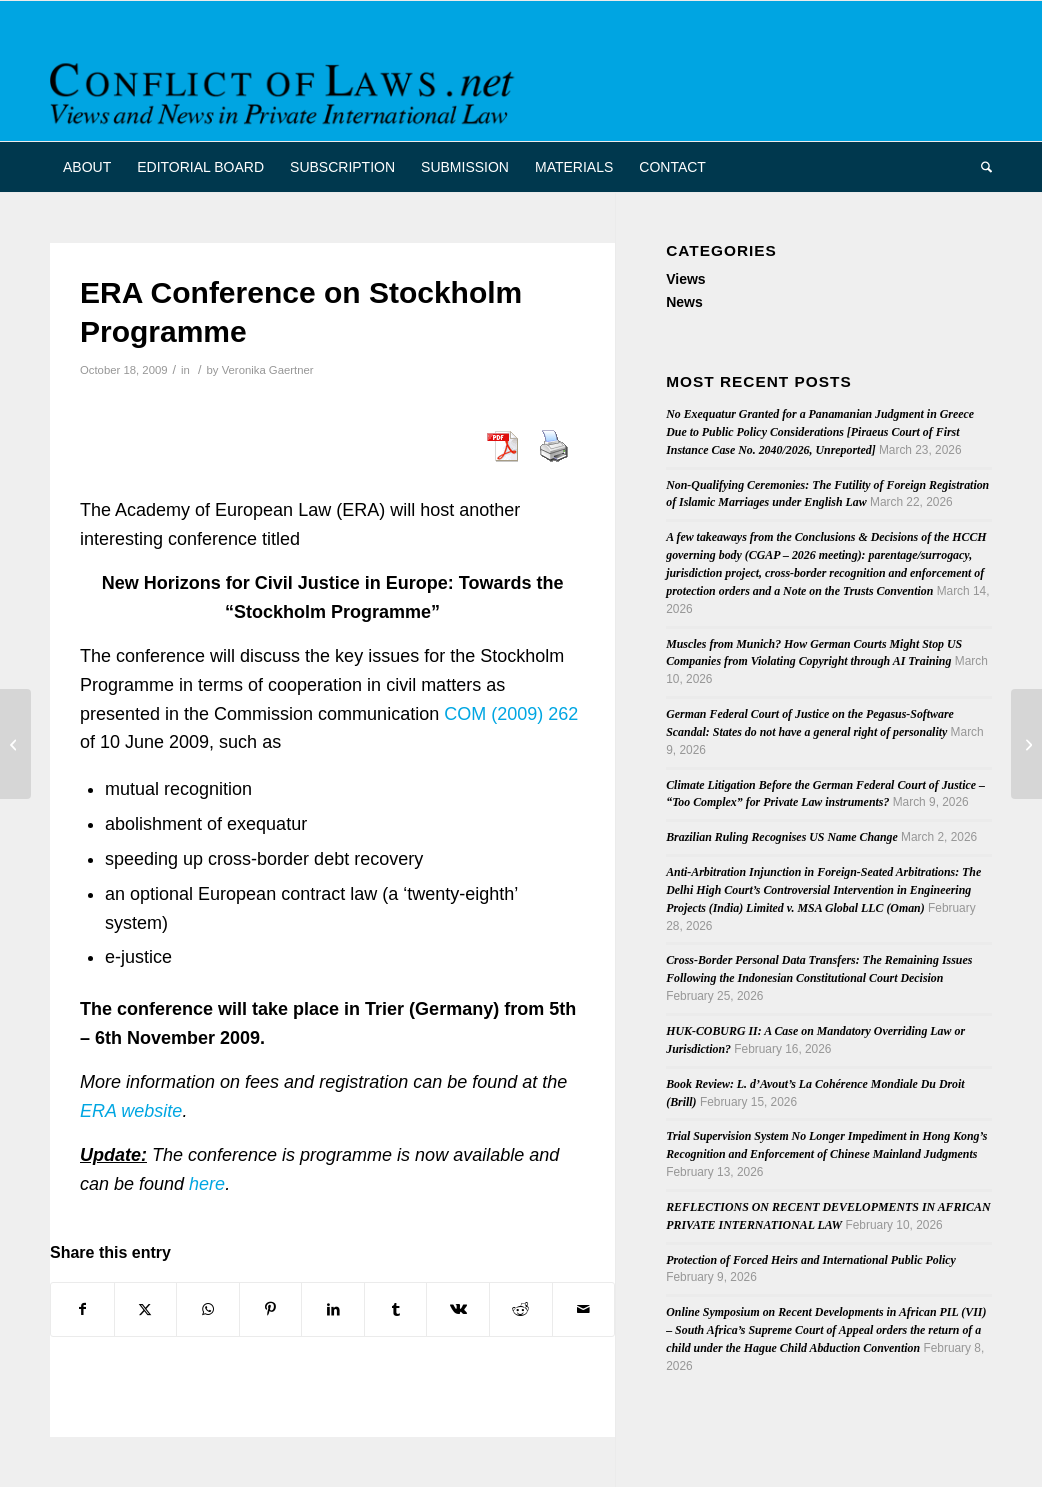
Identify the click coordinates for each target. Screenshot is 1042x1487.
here (207, 1184)
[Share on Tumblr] (396, 1309)
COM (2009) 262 (511, 714)
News (684, 302)
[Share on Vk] (458, 1309)
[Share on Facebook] (82, 1309)
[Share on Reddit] (521, 1309)
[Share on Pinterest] (271, 1309)
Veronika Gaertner (268, 370)
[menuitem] (87, 167)
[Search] (980, 167)
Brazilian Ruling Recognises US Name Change (782, 837)
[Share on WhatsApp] (208, 1309)
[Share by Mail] (584, 1309)
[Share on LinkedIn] (333, 1309)
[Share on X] (146, 1309)
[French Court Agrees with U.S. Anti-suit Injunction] (1026, 744)
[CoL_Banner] (285, 88)
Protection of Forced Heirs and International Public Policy (811, 1260)
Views (685, 279)
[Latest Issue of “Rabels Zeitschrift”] (15, 744)
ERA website (131, 1111)
